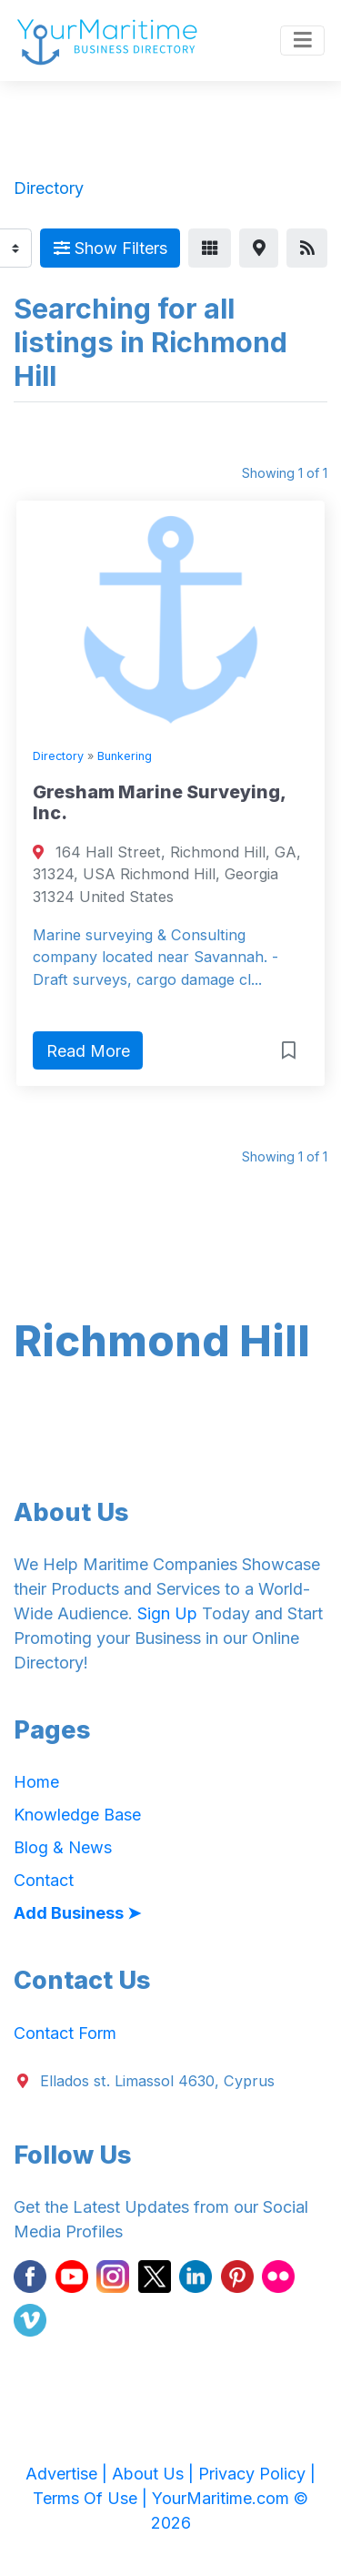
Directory (58, 756)
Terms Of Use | (92, 2498)
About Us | (155, 2473)
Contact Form (65, 2033)
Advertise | (68, 2473)
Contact (44, 1880)
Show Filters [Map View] (110, 248)
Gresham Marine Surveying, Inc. (159, 803)
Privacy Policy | (257, 2473)
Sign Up (167, 1613)
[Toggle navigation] (302, 40)
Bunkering (124, 756)
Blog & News (63, 1847)
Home (36, 1781)
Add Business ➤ (77, 1912)
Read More (88, 1050)
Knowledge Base (77, 1814)
